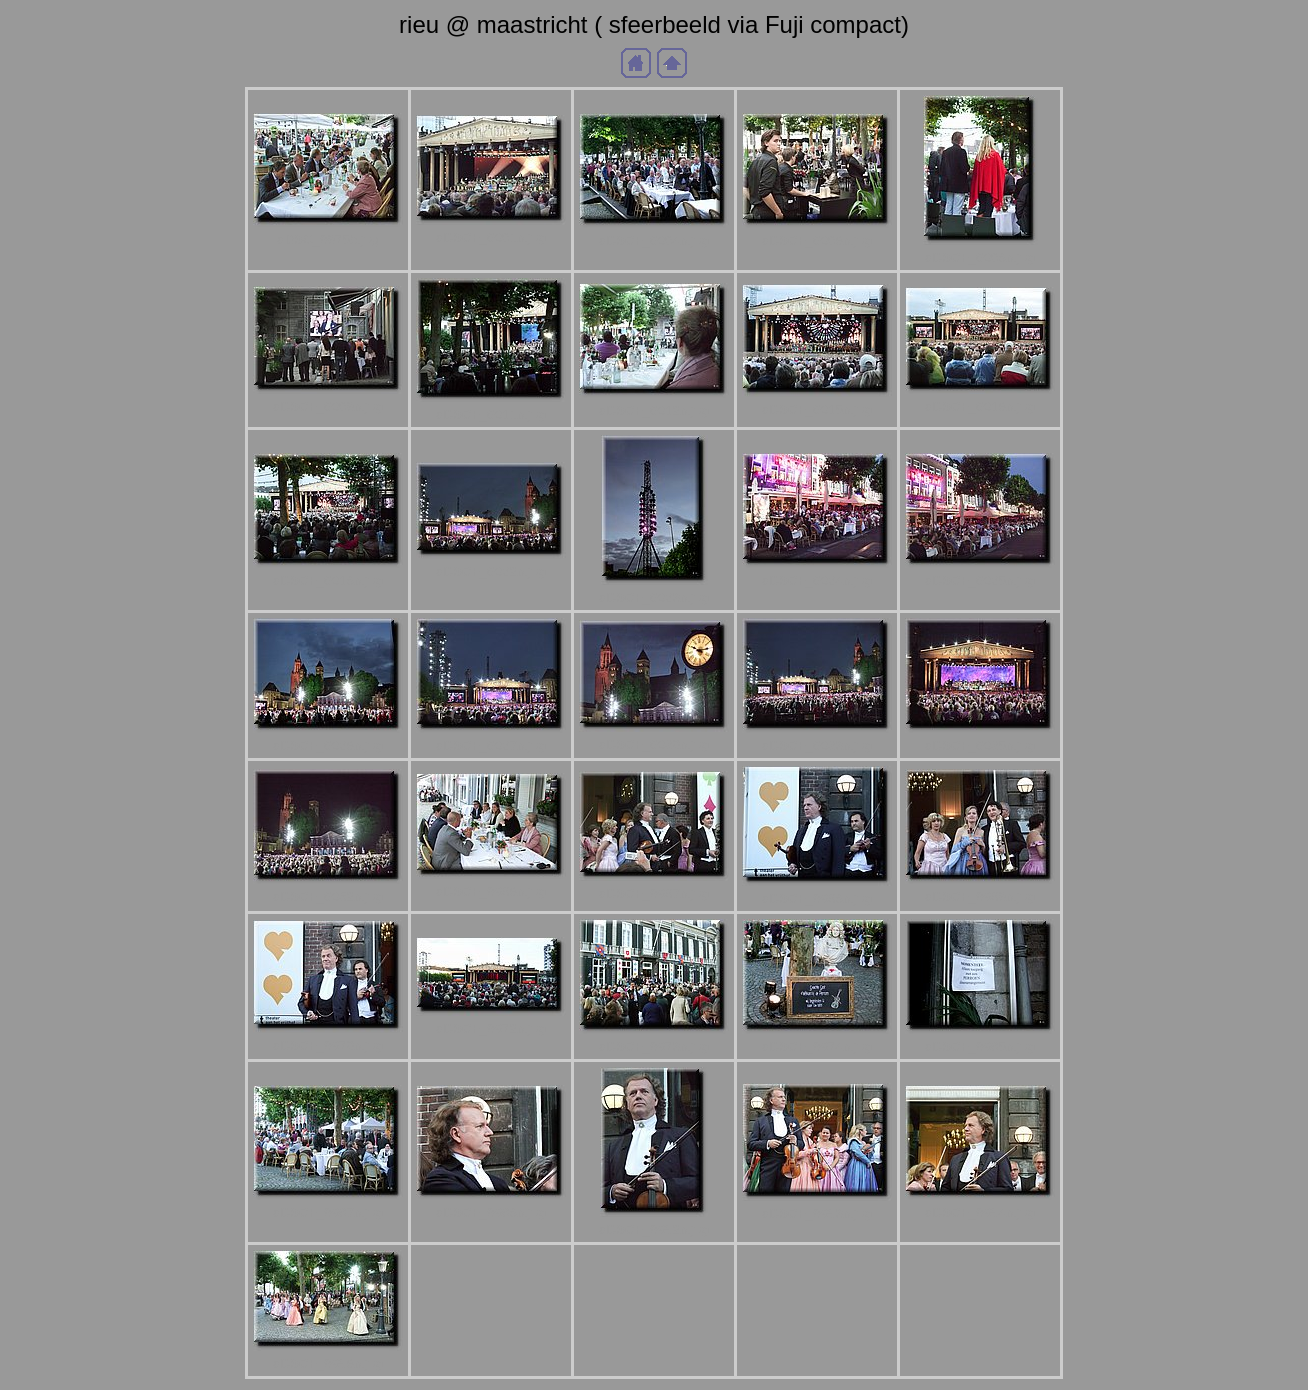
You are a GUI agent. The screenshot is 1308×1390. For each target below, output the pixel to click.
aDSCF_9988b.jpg (491, 1212)
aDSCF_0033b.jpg (817, 745)
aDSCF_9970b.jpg (328, 1045)
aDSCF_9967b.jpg (654, 893)
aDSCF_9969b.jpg (980, 896)
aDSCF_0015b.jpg (817, 409)
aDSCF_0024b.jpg (817, 580)
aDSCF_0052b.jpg (328, 896)
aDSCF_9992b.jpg (654, 1229)
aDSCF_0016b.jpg (980, 406)
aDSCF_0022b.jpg (491, 571)
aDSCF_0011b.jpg (491, 414)
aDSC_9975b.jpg (328, 239)
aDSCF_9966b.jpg (491, 891)
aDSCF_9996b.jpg (328, 1363)
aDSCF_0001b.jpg (491, 237)
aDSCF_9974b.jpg (817, 1046)
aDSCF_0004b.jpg (654, 240)
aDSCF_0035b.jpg (980, 745)
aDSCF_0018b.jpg (328, 580)
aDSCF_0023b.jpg (654, 597)
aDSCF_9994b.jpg (980, 1212)
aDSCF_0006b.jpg (817, 240)
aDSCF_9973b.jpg (654, 1046)
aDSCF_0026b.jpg (328, 745)
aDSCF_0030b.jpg (654, 744)
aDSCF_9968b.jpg (817, 898)
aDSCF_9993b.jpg (817, 1213)
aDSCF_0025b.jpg (980, 580)
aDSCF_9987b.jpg (328, 1212)
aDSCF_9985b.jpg (980, 1046)
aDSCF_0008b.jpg (980, 257)
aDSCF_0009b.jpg (328, 406)
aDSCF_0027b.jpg (491, 745)
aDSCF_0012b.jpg (654, 410)
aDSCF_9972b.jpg (491, 1028)
